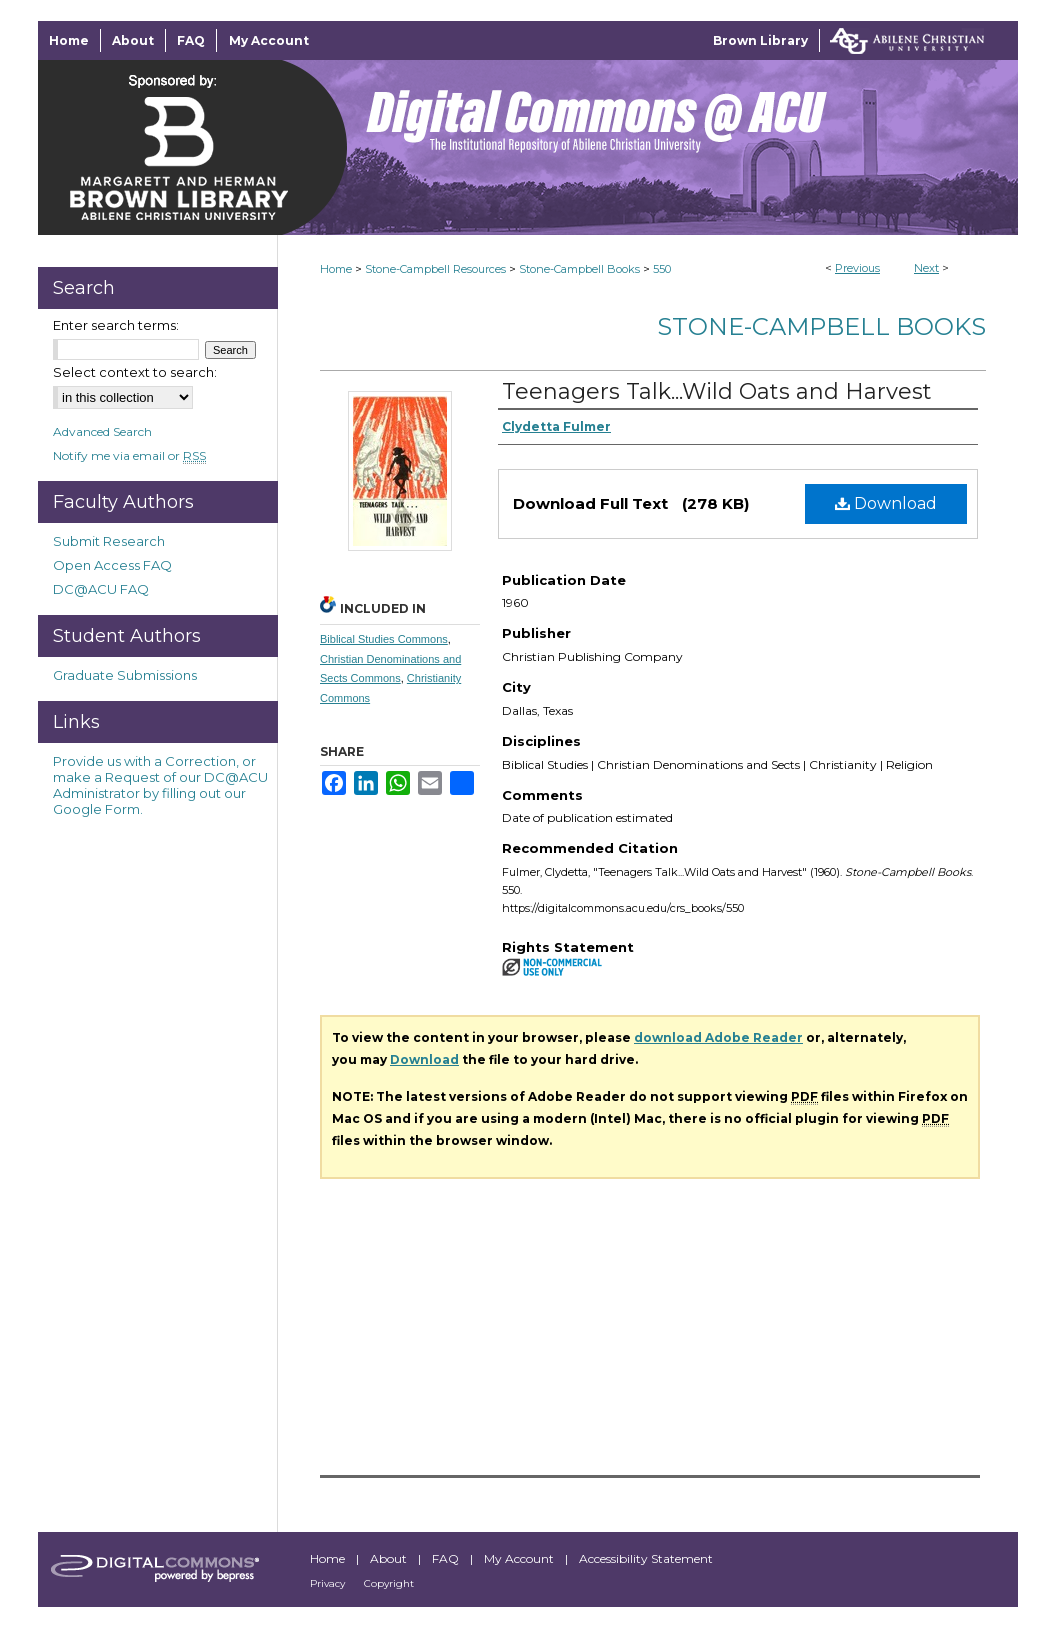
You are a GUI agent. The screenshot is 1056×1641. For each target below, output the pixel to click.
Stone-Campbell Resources (435, 269)
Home (336, 269)
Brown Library (760, 40)
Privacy (329, 1583)
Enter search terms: (116, 325)
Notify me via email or (129, 455)
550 (662, 269)
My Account (520, 1558)
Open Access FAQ (112, 565)
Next (926, 268)
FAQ (447, 1558)
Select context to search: (135, 372)
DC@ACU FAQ (101, 589)
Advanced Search (102, 431)
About (390, 1558)
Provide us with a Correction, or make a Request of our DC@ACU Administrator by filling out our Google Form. (160, 785)
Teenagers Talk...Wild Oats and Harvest (717, 391)
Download (886, 503)
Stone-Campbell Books (579, 269)
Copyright (389, 1583)
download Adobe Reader (718, 1037)
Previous (857, 268)
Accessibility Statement (646, 1558)
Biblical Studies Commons (384, 639)
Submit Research (109, 541)
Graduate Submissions (125, 675)
